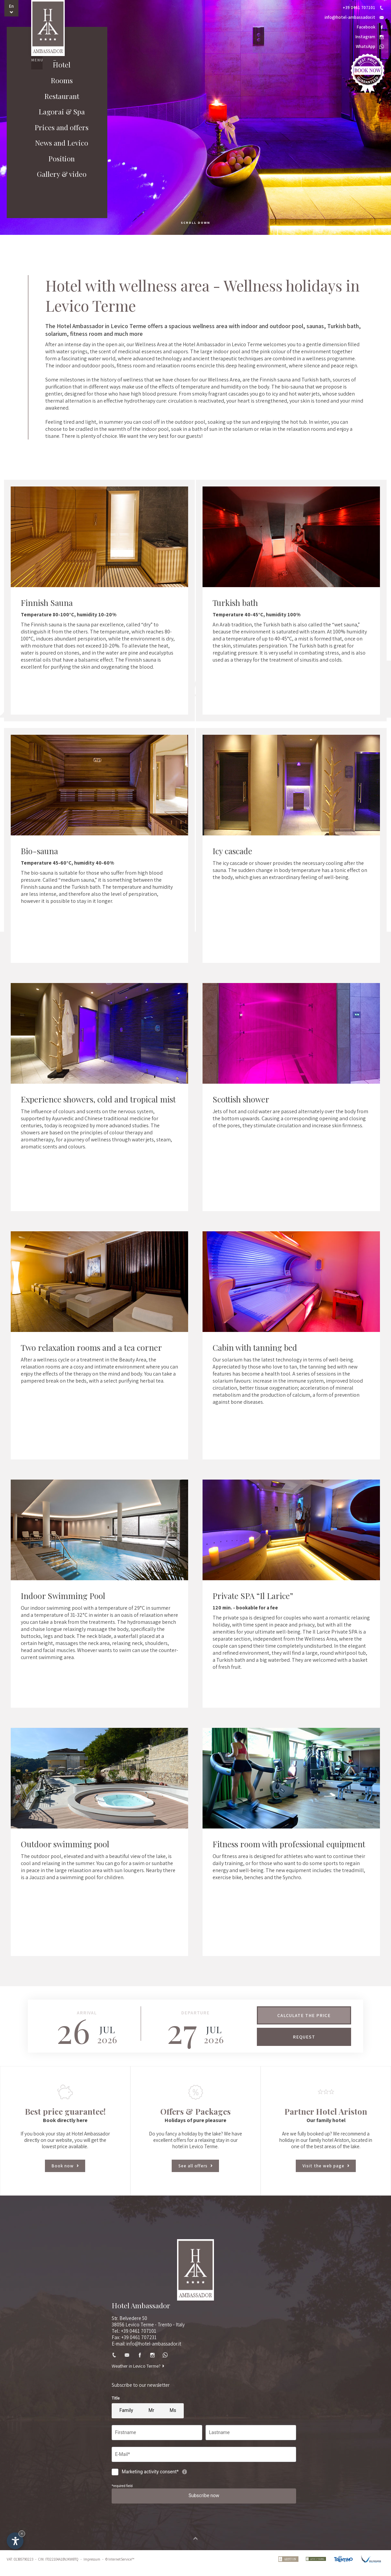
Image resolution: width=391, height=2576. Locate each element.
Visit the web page (325, 2166)
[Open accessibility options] (15, 2540)
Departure (195, 2013)
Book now (65, 2166)
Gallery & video (57, 196)
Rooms (57, 95)
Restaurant (57, 112)
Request (304, 2037)
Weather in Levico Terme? (138, 2367)
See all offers (195, 2166)
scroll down (195, 222)
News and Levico (57, 162)
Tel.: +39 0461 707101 (134, 2331)
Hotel (57, 78)
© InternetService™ (119, 2567)
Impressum (91, 2567)
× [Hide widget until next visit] (21, 2533)
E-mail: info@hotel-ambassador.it (146, 2344)
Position (57, 179)
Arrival (87, 2013)
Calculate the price (304, 2015)
